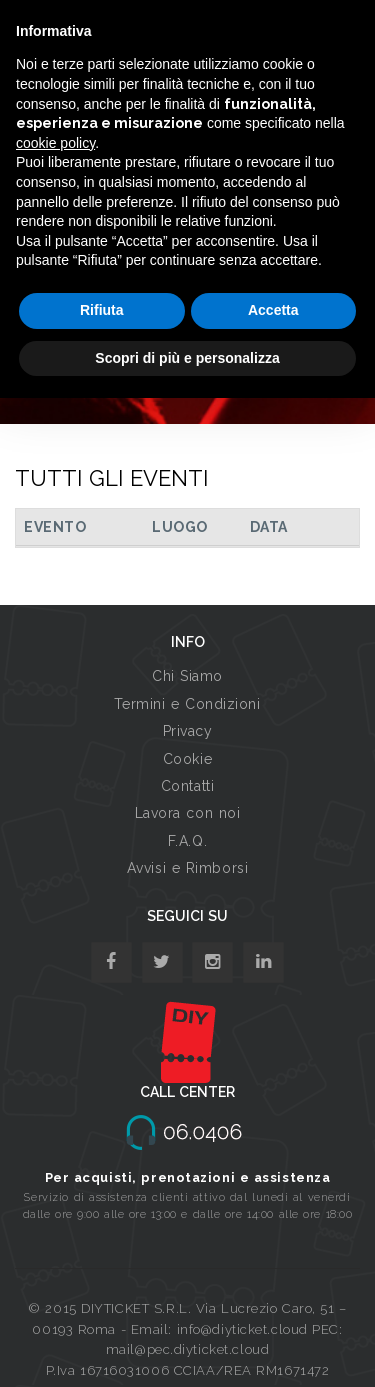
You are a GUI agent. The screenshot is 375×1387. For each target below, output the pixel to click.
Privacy (188, 731)
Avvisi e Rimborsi (188, 868)
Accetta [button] (273, 310)
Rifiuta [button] (102, 310)
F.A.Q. (187, 841)
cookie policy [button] (55, 143)
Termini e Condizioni (187, 704)
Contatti (187, 786)
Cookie (187, 759)
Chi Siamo (187, 676)
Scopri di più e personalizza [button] (187, 358)
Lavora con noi (188, 813)
